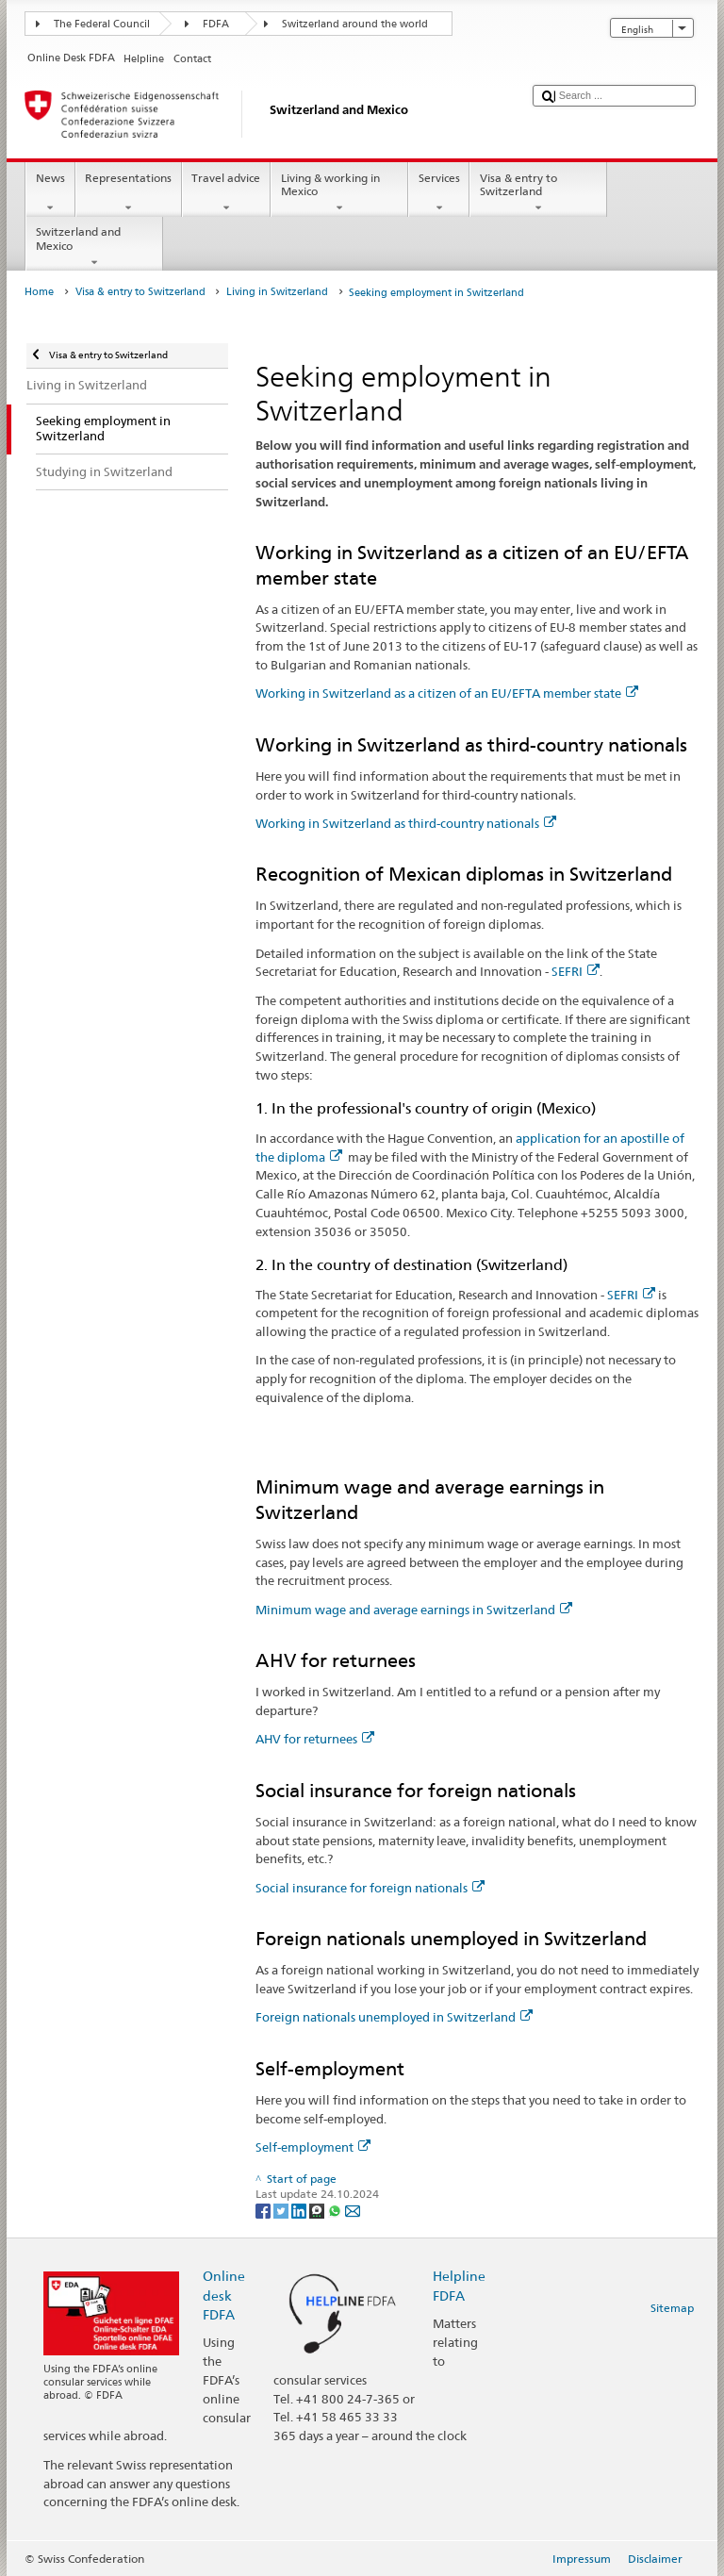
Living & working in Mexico (339, 193)
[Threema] (318, 2210)
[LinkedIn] (300, 2210)
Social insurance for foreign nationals (370, 1887)
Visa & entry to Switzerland (538, 193)
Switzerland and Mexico (94, 247)
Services (439, 193)
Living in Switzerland (277, 292)
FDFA (216, 24)
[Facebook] (264, 2210)
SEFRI (575, 971)
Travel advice (226, 193)
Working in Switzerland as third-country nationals (405, 823)
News (50, 193)
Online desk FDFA (224, 2294)
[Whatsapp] (336, 2210)
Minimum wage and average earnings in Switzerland (413, 1609)
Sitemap (672, 2308)
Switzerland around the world (355, 24)
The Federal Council (102, 24)
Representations (128, 193)
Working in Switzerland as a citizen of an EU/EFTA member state (446, 693)
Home (39, 292)
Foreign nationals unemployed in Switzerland (394, 2016)
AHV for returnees (314, 1738)
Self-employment (312, 2147)
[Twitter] (282, 2210)
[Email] (352, 2210)
